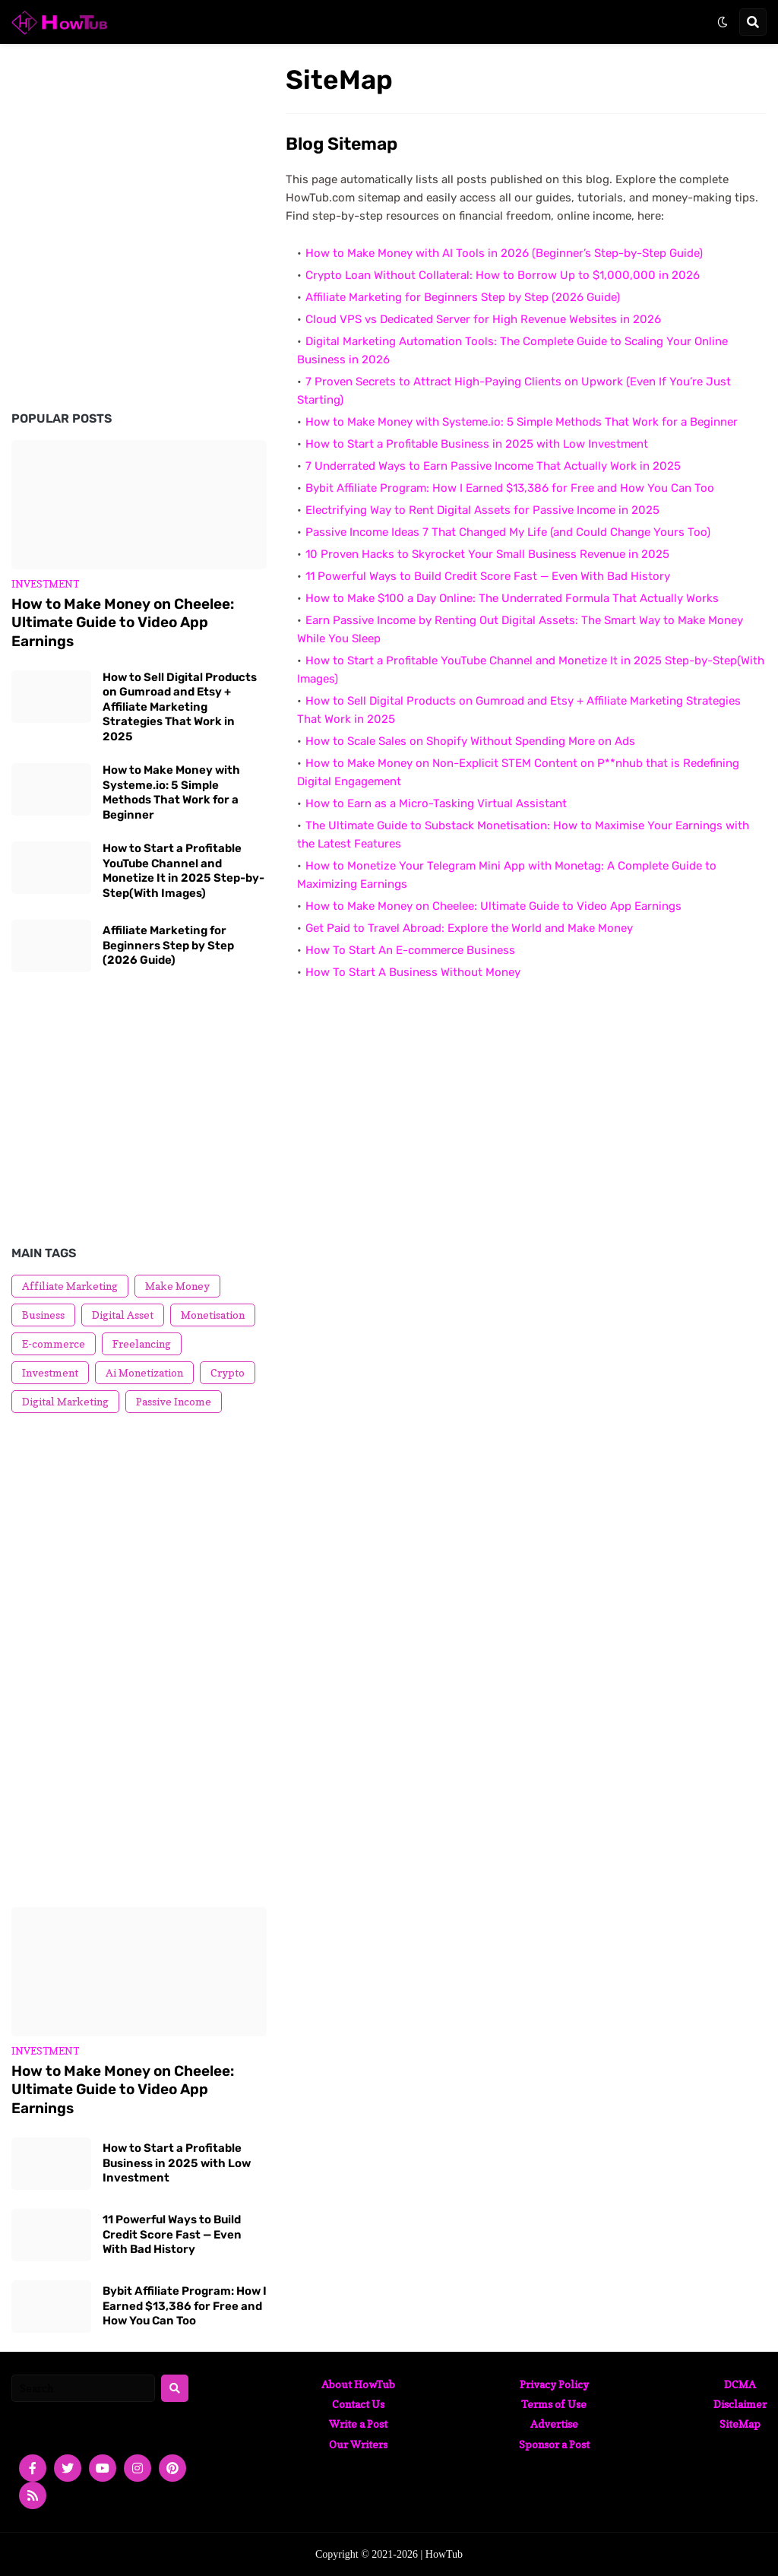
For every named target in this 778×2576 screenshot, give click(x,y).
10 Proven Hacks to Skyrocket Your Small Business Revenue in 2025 (487, 554)
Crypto (227, 1372)
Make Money (177, 1285)
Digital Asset (122, 1314)
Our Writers (358, 2444)
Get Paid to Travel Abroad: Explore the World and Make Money (469, 928)
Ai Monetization (144, 1372)
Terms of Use (554, 2403)
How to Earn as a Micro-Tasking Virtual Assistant (436, 803)
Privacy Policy (554, 2384)
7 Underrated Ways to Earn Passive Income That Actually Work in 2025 (493, 466)
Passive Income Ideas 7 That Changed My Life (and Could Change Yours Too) (507, 532)
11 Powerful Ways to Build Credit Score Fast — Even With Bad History (487, 576)
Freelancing (141, 1343)
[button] (722, 22)
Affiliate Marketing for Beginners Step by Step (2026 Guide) (462, 297)
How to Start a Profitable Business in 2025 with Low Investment (476, 444)
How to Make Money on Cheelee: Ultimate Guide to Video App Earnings (493, 906)
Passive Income (173, 1401)
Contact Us (358, 2403)
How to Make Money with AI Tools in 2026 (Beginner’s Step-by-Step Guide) (504, 253)
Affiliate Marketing (70, 1285)
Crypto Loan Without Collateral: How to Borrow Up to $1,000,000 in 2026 (502, 275)
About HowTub (358, 2384)
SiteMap (740, 2423)
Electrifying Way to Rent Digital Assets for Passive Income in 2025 (482, 510)
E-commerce (53, 1343)
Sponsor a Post (554, 2444)
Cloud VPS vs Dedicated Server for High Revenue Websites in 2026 (483, 319)
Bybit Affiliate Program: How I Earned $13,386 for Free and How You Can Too (509, 488)
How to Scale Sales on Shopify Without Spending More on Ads (470, 741)
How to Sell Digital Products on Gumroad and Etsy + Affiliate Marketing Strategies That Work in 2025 (180, 706)
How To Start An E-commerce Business (410, 950)
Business (43, 1314)
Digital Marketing (65, 1401)
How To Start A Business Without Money (412, 972)
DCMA (740, 2384)
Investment (50, 1372)
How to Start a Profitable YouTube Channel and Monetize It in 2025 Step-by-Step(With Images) (183, 870)
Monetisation (213, 1314)
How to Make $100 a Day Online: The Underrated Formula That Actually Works (512, 598)
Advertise (554, 2423)
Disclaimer (740, 2403)
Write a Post (358, 2423)
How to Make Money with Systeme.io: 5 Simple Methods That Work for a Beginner (521, 422)
